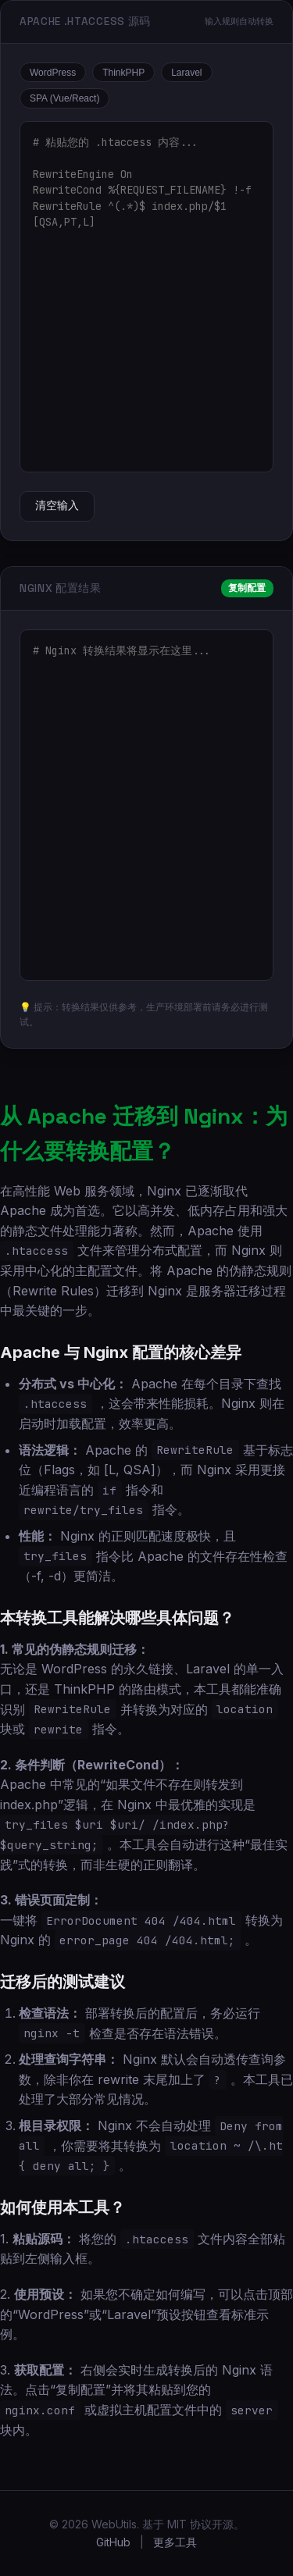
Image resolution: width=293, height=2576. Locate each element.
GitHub (113, 2542)
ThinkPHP (123, 72)
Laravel (186, 72)
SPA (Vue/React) (64, 98)
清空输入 (57, 505)
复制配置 (247, 588)
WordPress (53, 72)
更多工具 (175, 2542)
